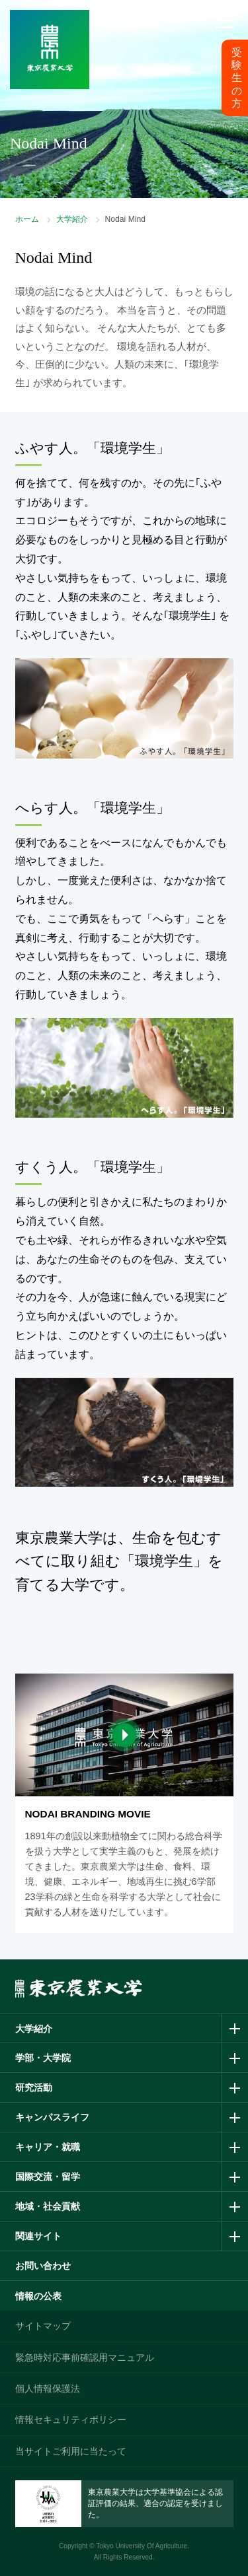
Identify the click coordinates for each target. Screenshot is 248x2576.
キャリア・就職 (47, 2147)
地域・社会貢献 (47, 2206)
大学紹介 (72, 219)
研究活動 (33, 2087)
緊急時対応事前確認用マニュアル (84, 2357)
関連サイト (38, 2236)
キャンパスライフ (52, 2117)
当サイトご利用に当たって (70, 2451)
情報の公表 (38, 2296)
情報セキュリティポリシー (70, 2419)
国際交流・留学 (47, 2176)
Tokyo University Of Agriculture (141, 2546)
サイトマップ (43, 2326)
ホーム (27, 219)
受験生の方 (236, 78)
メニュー (225, 37)
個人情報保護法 (47, 2388)
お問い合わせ (43, 2265)
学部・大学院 (43, 2057)
